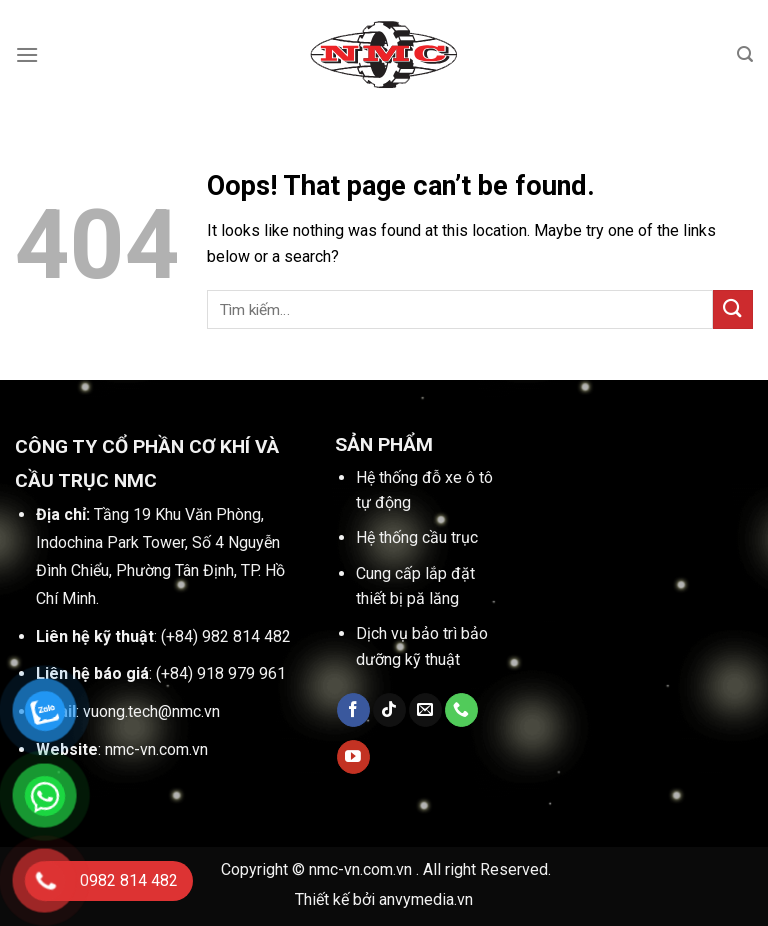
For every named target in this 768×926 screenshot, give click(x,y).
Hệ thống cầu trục (417, 537)
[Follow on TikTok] (389, 710)
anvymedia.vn (426, 899)
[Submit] (733, 309)
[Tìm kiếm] (745, 54)
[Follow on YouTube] (353, 757)
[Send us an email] (425, 710)
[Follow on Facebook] (353, 710)
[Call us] (461, 710)
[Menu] (27, 54)
